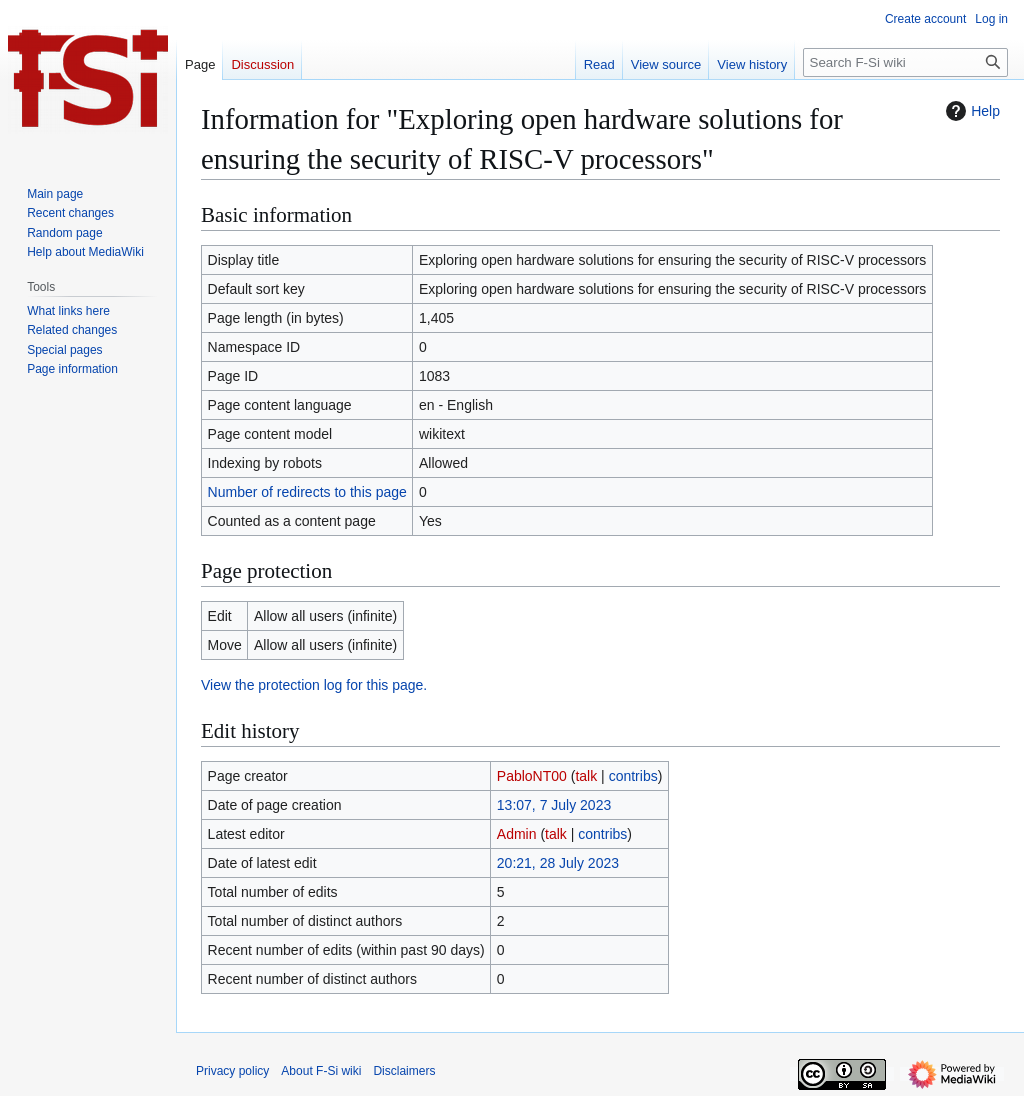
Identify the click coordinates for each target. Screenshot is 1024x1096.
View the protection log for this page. (314, 685)
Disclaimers (404, 1071)
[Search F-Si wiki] (905, 62)
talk (586, 776)
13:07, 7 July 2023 (554, 805)
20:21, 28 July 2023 (558, 863)
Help (970, 111)
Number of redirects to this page (307, 492)
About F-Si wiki (321, 1071)
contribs (633, 776)
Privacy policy (232, 1071)
